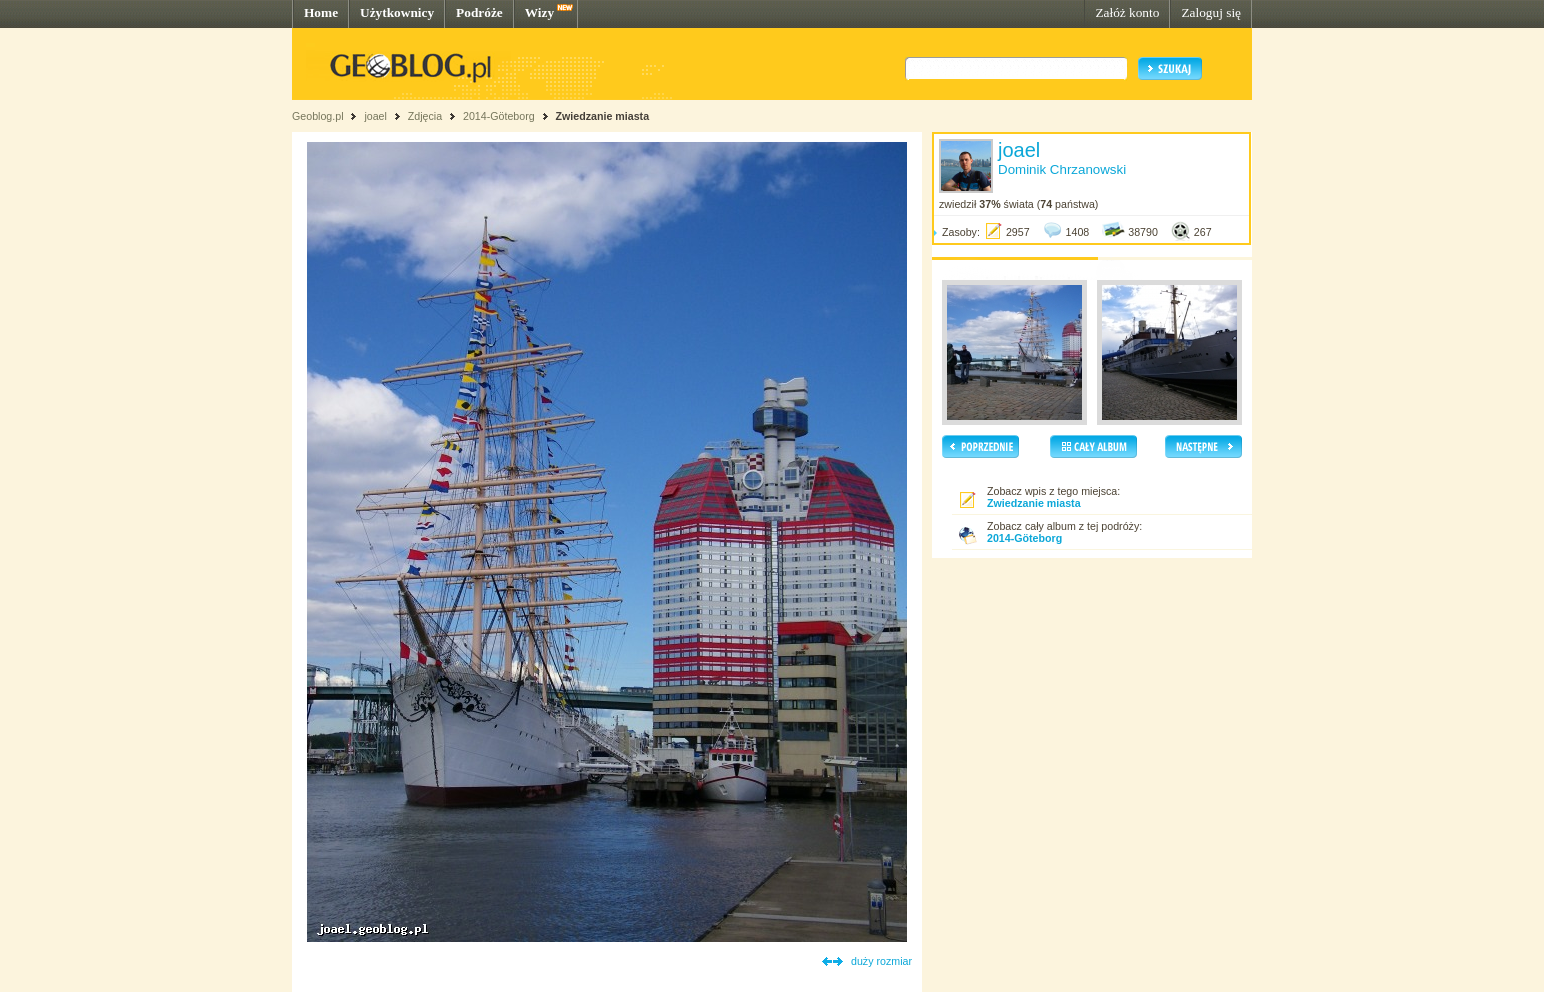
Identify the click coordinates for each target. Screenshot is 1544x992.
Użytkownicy (397, 12)
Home (321, 12)
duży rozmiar (881, 961)
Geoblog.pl (318, 116)
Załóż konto (1127, 12)
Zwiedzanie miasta (602, 116)
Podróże (479, 12)
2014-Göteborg (499, 116)
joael (375, 116)
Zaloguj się (1211, 12)
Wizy (539, 12)
